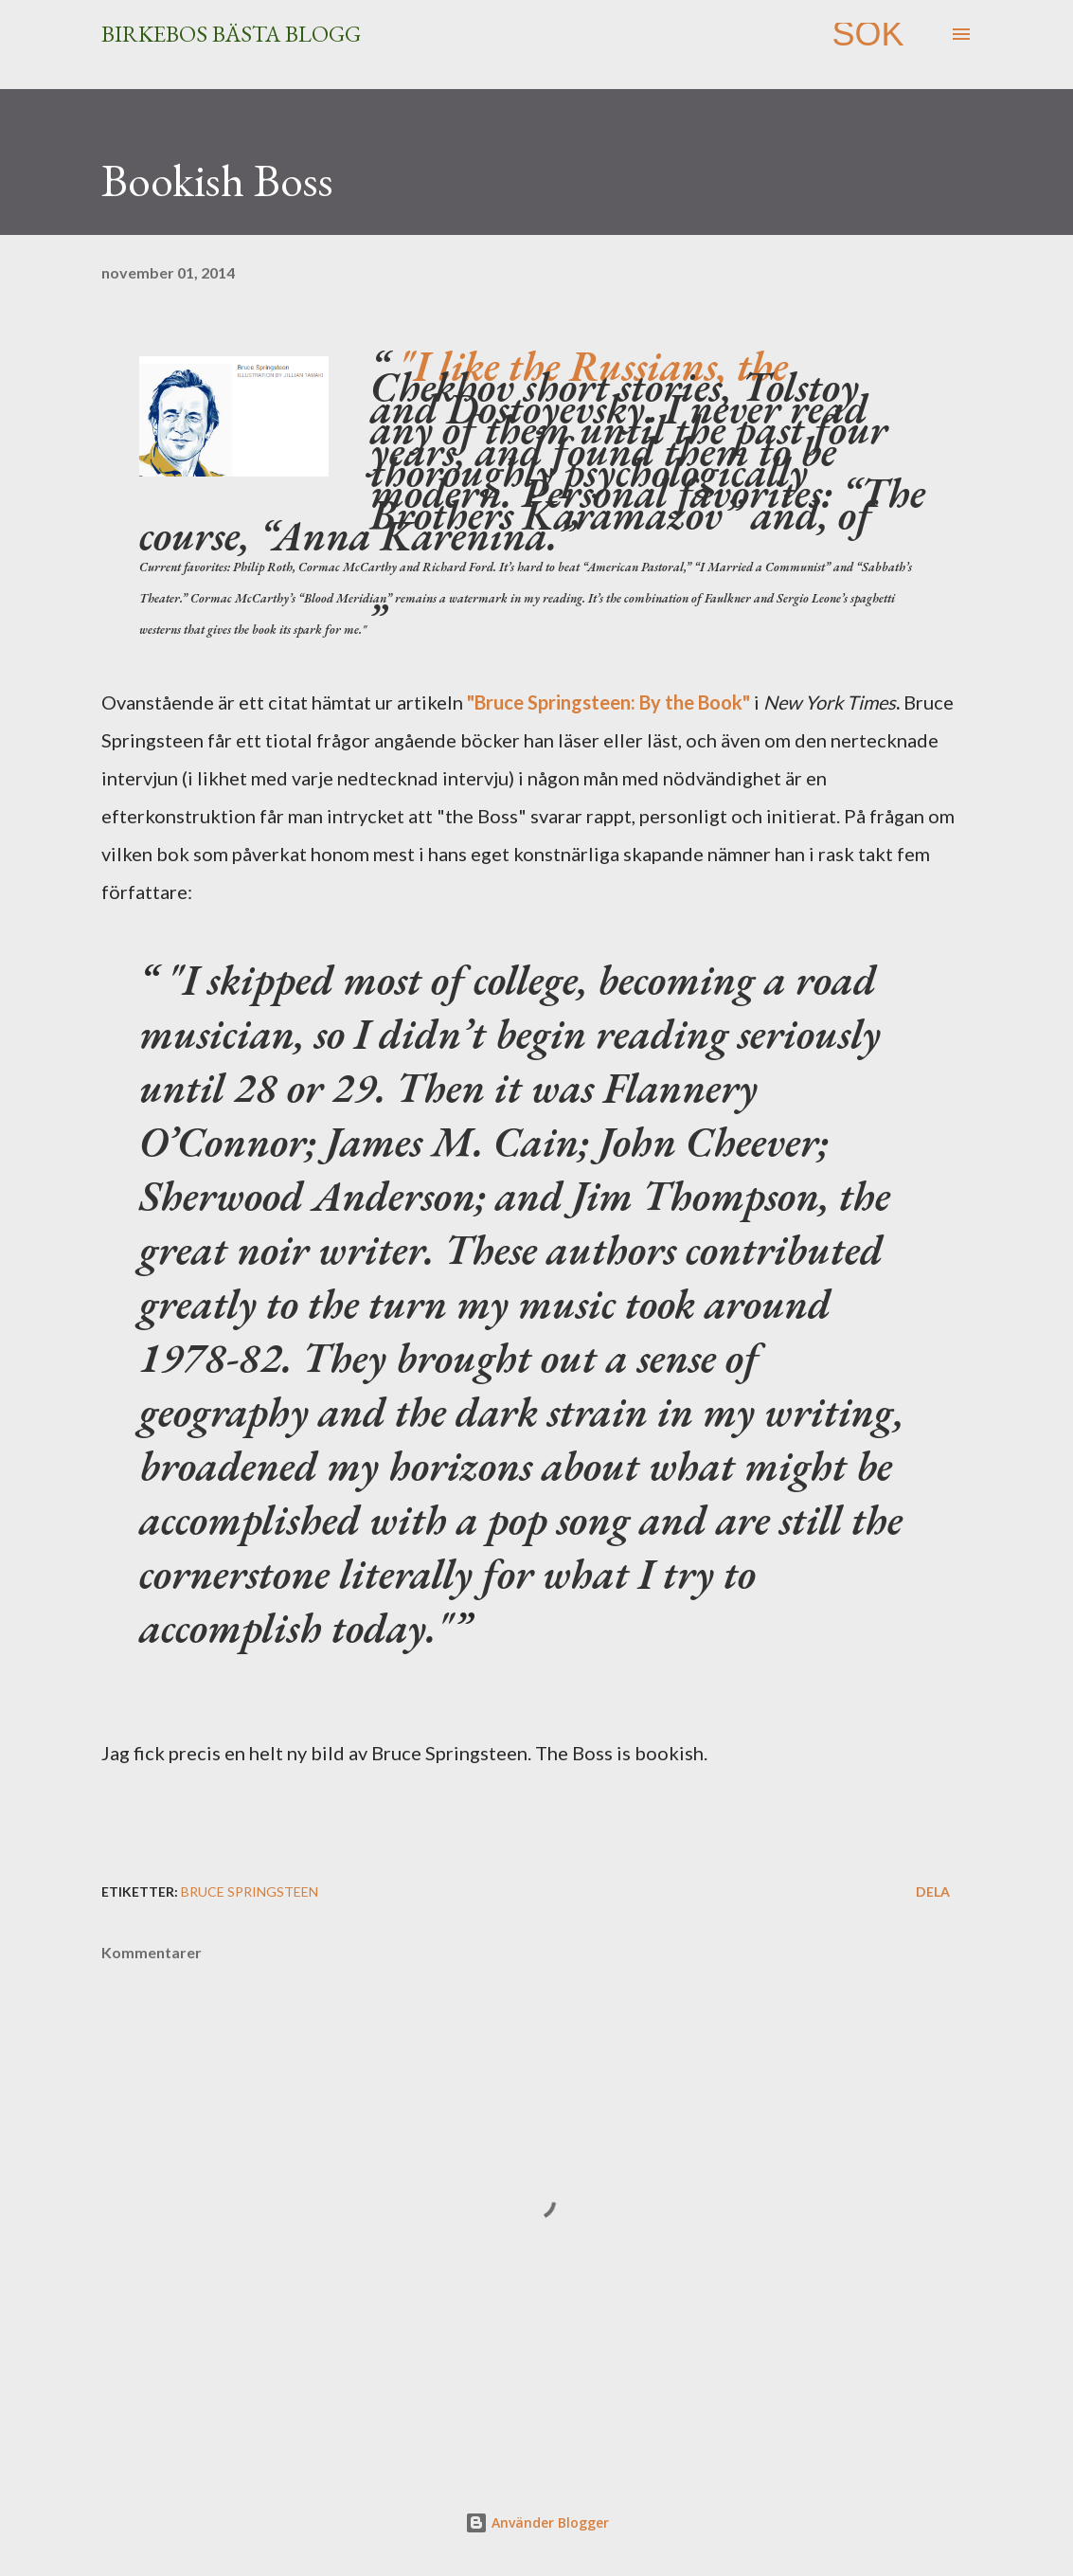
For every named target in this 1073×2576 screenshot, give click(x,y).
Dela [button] (933, 1891)
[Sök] (867, 34)
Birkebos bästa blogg (231, 33)
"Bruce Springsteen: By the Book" (608, 702)
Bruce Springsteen (249, 1891)
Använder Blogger (537, 2522)
